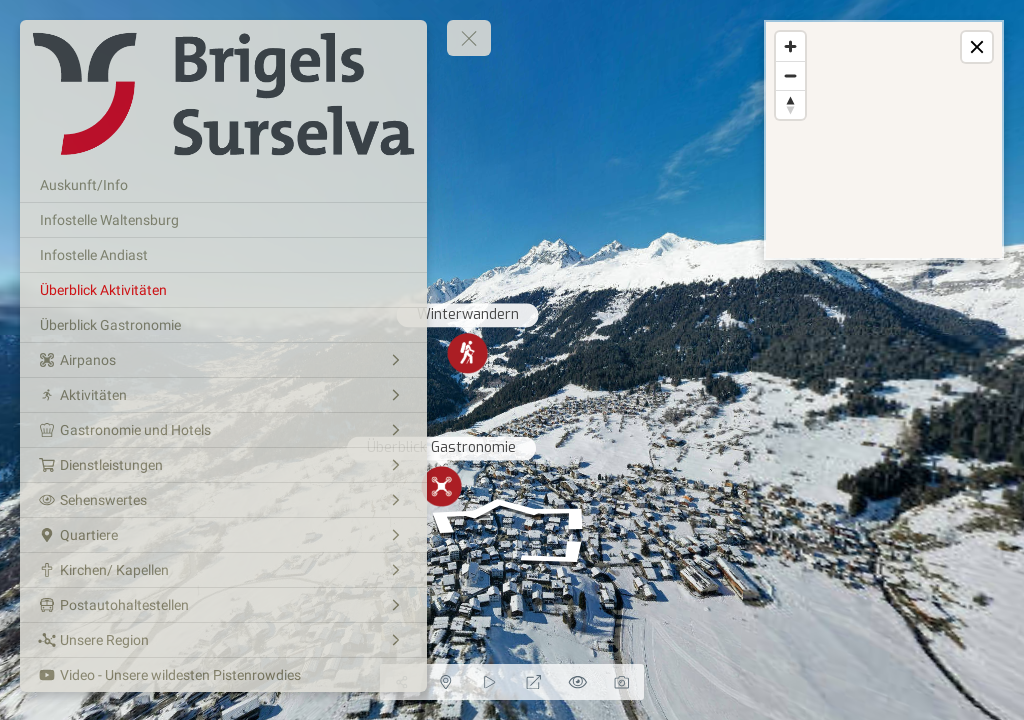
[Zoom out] (790, 75)
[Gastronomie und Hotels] (223, 430)
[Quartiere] (223, 535)
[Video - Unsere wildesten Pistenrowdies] (223, 675)
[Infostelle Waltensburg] (223, 220)
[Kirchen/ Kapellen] (223, 570)
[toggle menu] (469, 38)
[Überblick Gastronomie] (223, 325)
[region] (884, 140)
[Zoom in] (790, 46)
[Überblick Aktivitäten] (223, 290)
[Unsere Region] (223, 640)
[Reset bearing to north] (790, 104)
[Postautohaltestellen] (223, 605)
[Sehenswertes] (223, 500)
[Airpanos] (223, 360)
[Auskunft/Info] (223, 185)
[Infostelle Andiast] (223, 255)
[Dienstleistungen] (223, 465)
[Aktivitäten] (223, 395)
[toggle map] (977, 47)
